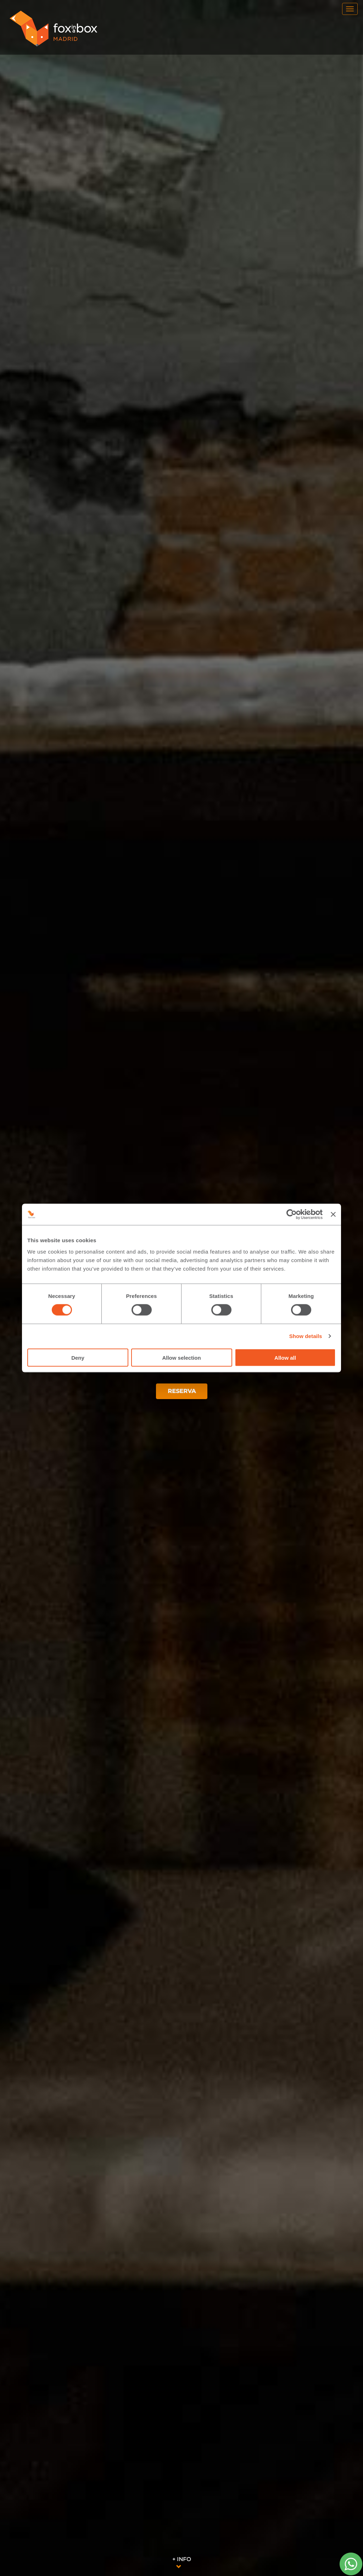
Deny (77, 1357)
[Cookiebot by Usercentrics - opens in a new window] (292, 1214)
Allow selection (181, 1357)
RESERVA (182, 1391)
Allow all (285, 1357)
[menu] (350, 9)
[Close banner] (333, 1214)
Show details (305, 1336)
